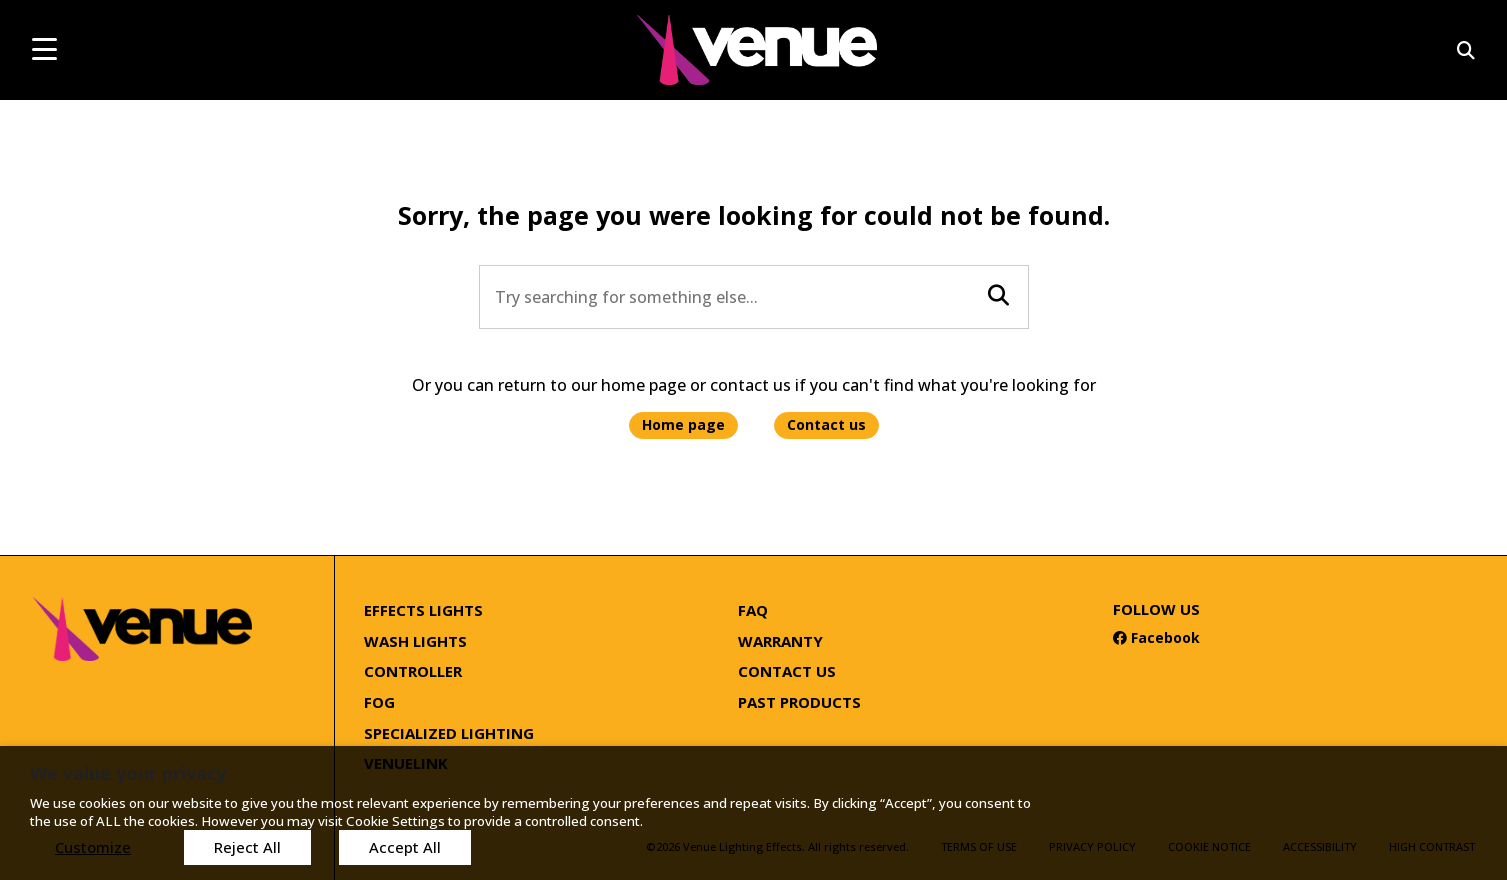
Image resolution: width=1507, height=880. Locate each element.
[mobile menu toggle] (44, 49)
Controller (413, 671)
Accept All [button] (405, 847)
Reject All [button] (247, 847)
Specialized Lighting (449, 733)
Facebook (1156, 637)
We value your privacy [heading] (128, 773)
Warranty (780, 641)
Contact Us (787, 671)
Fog (379, 702)
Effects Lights (423, 610)
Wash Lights (415, 641)
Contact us (826, 424)
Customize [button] (93, 847)
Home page (683, 424)
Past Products (799, 702)
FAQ (753, 610)
